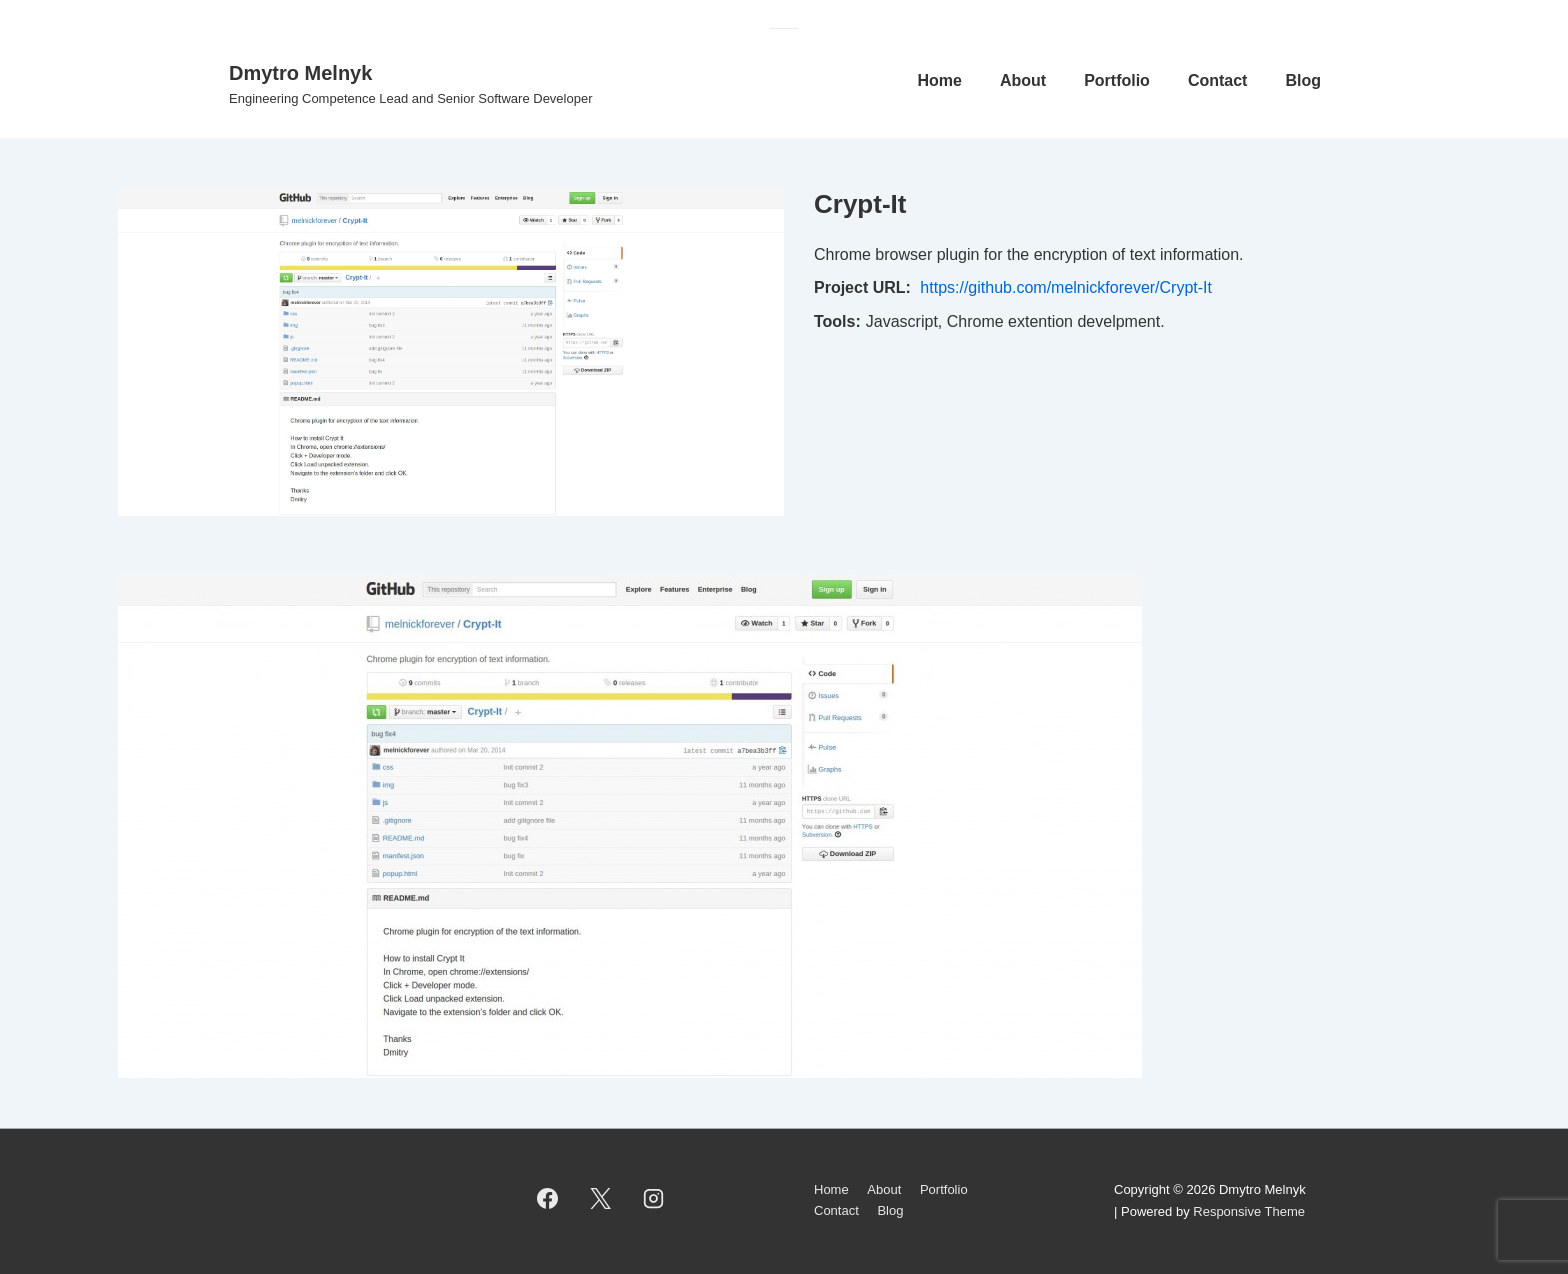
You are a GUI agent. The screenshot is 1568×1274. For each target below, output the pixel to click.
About (1023, 80)
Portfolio (1117, 80)
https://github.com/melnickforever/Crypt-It (1066, 287)
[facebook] (548, 1199)
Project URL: (862, 287)
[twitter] (601, 1199)
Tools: (837, 321)
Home (939, 80)
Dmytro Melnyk (300, 73)
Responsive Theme (1249, 1211)
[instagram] (654, 1199)
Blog (1303, 80)
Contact (1218, 80)
